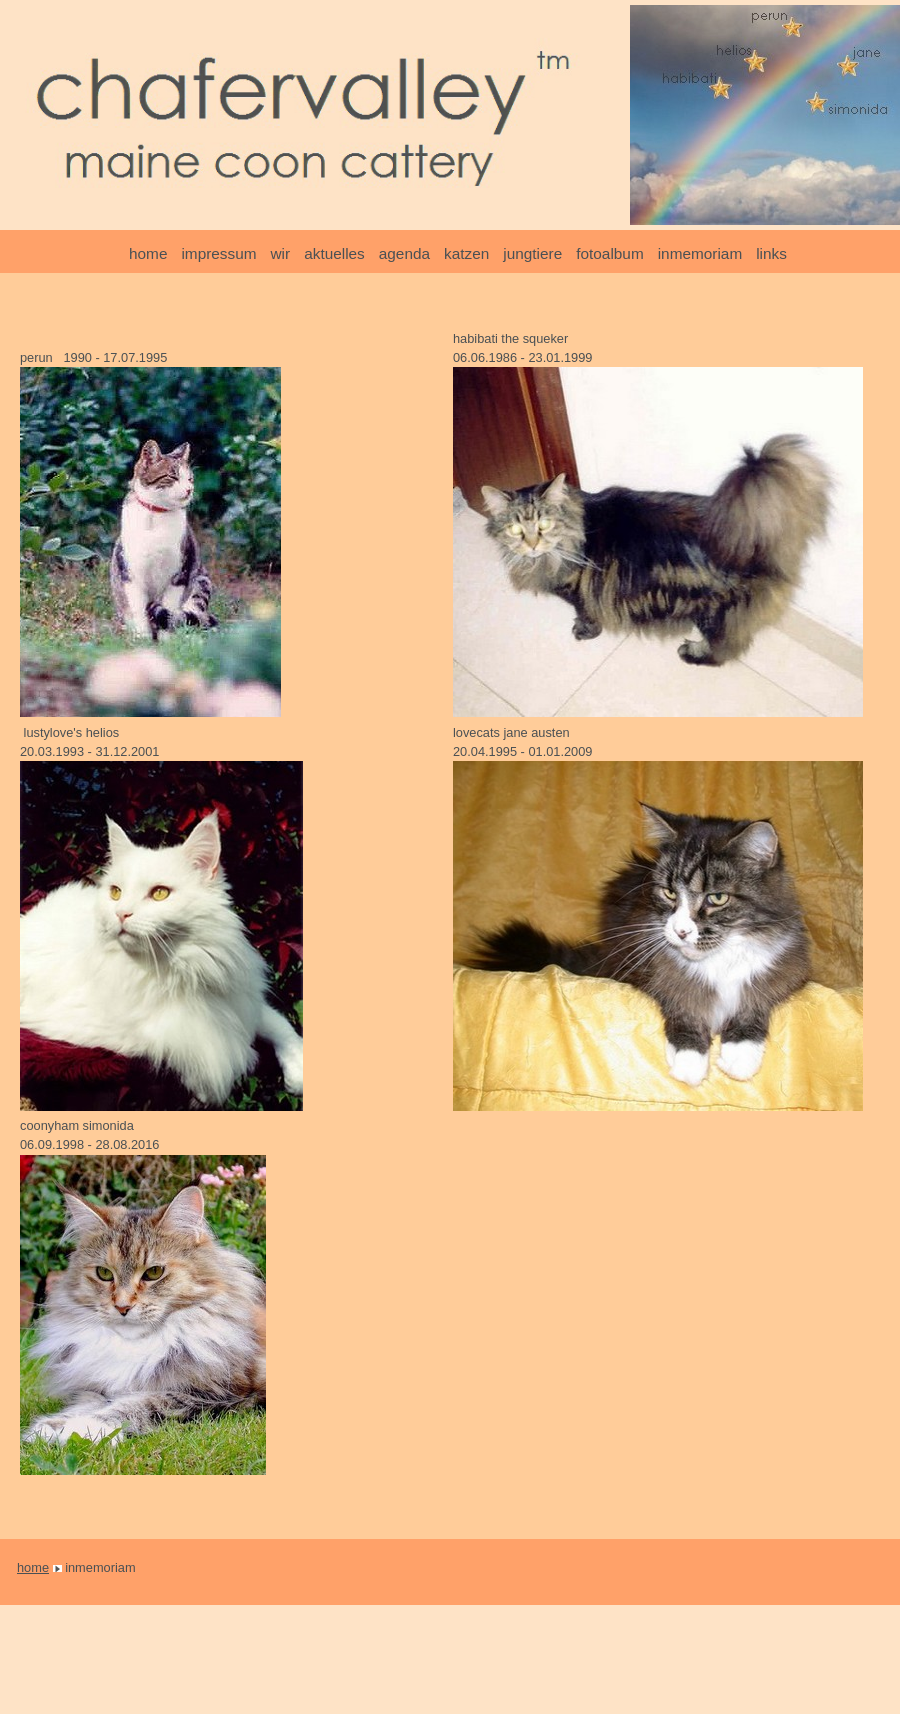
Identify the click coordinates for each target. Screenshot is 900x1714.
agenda (404, 253)
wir (281, 253)
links (771, 253)
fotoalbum (609, 253)
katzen (466, 253)
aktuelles (334, 253)
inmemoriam (700, 253)
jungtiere (532, 253)
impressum (218, 253)
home (148, 253)
